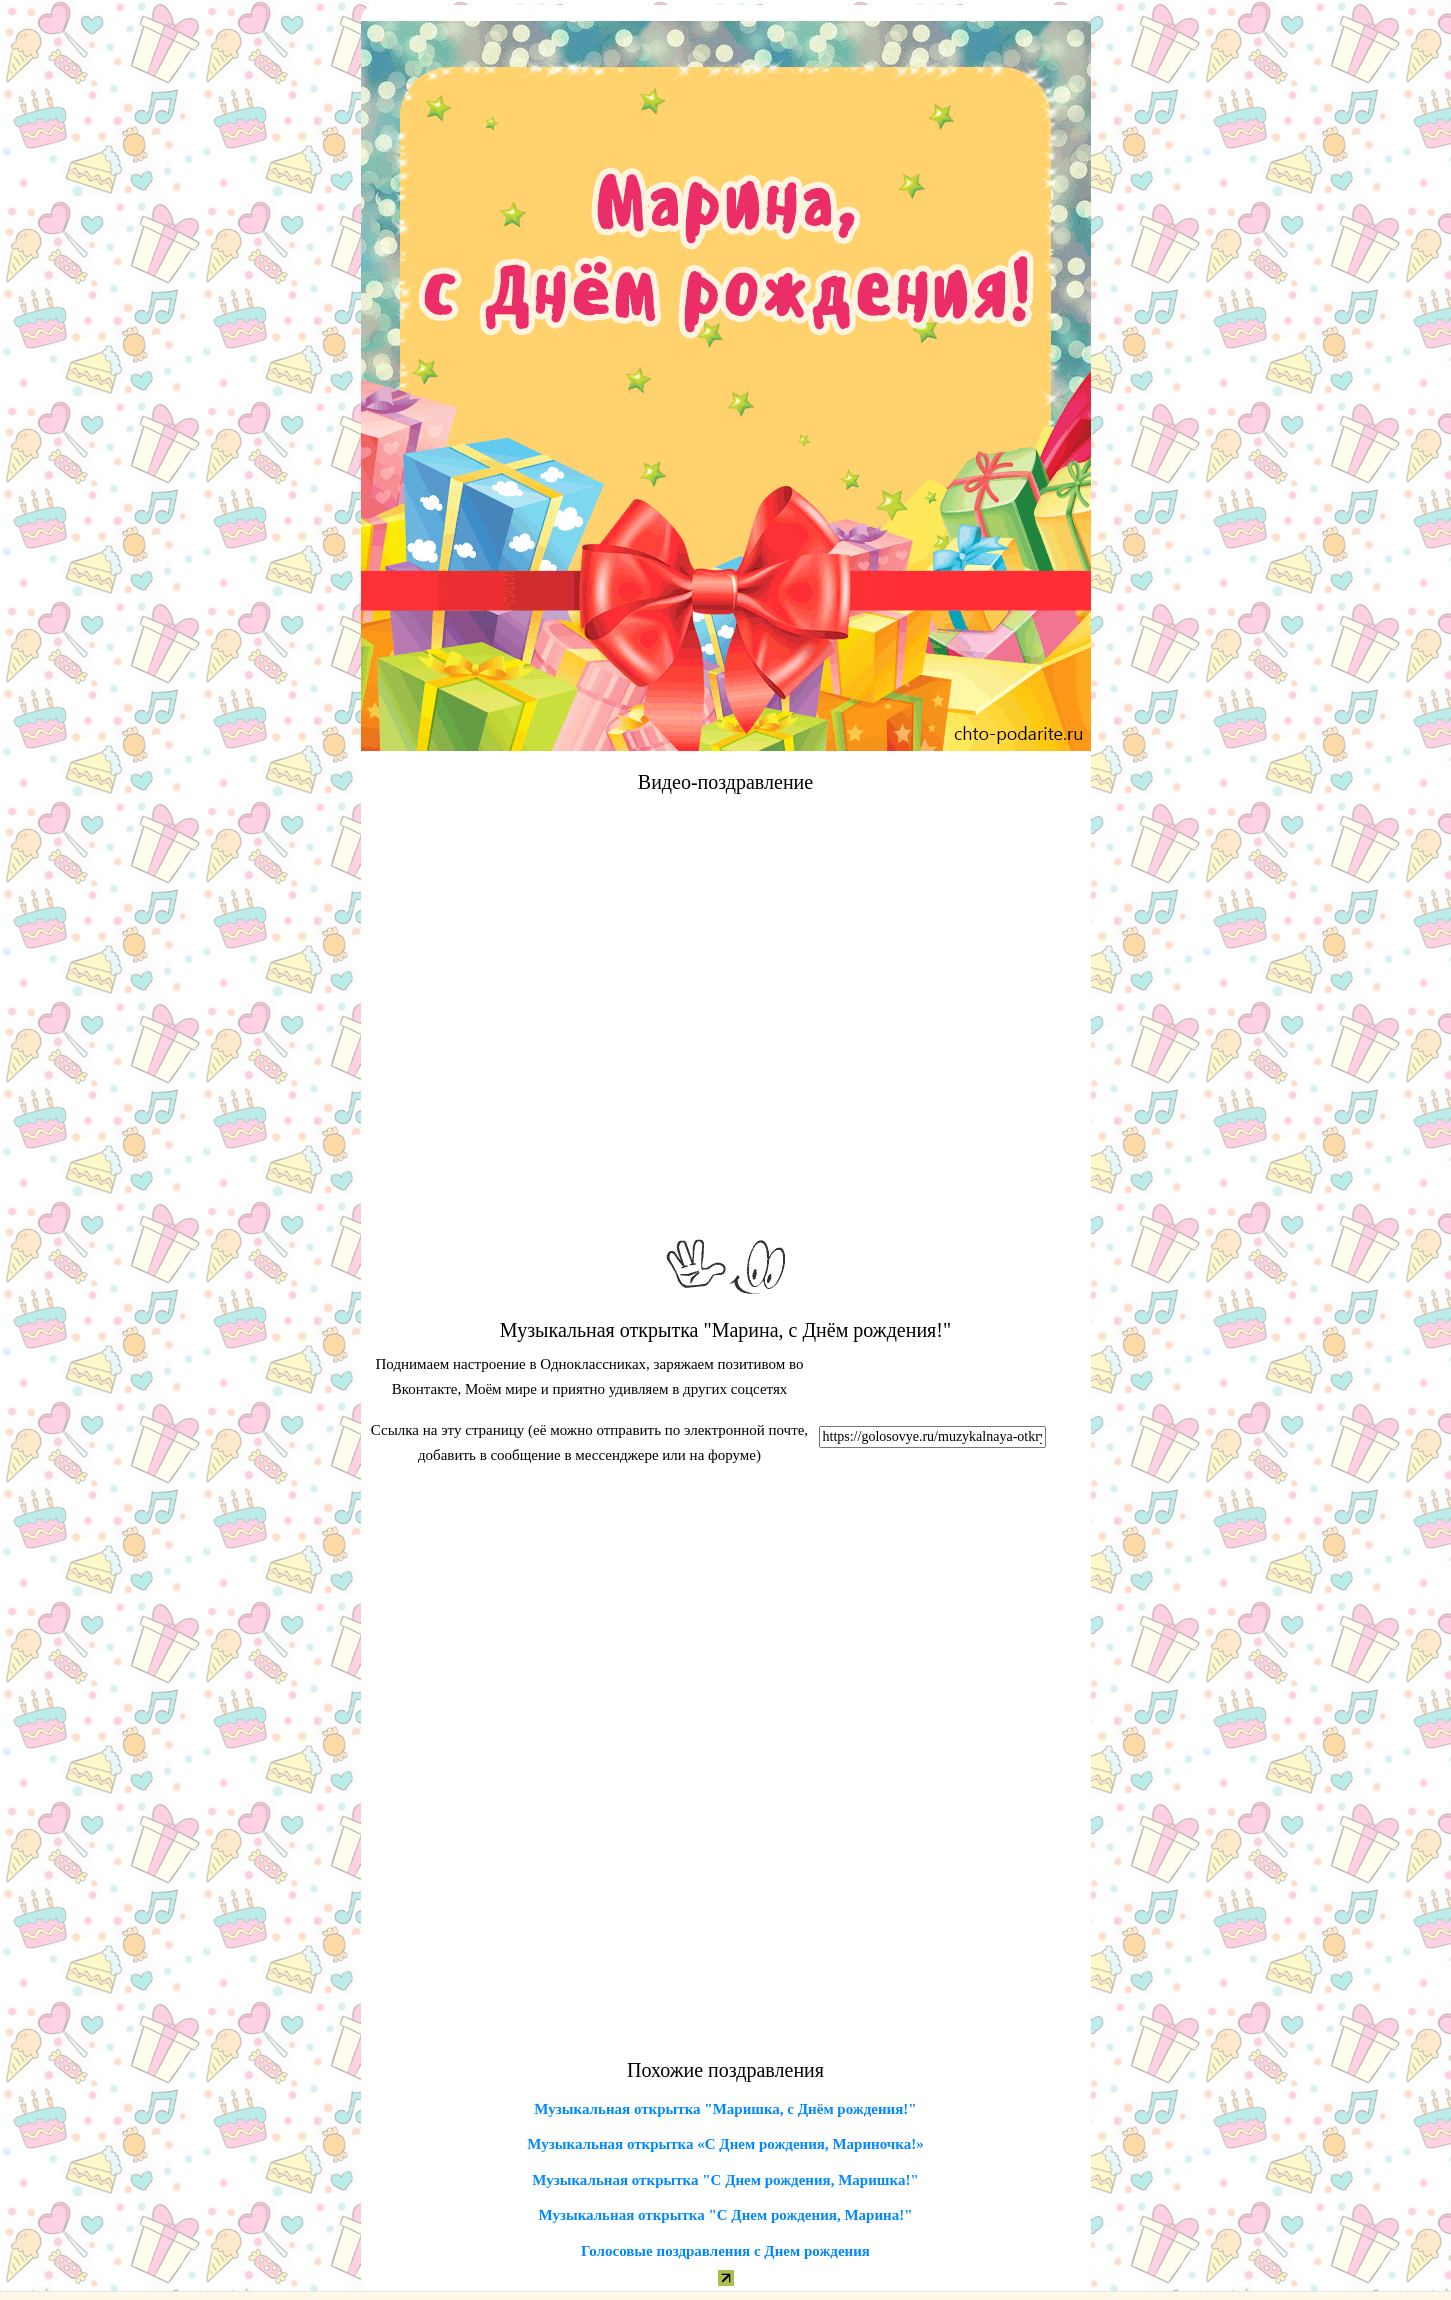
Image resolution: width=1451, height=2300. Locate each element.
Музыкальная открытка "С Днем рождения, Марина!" (725, 2215)
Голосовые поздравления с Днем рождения (725, 2251)
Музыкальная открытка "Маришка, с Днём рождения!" (725, 2109)
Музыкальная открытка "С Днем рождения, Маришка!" (725, 2180)
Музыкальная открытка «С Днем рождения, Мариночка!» (725, 2144)
